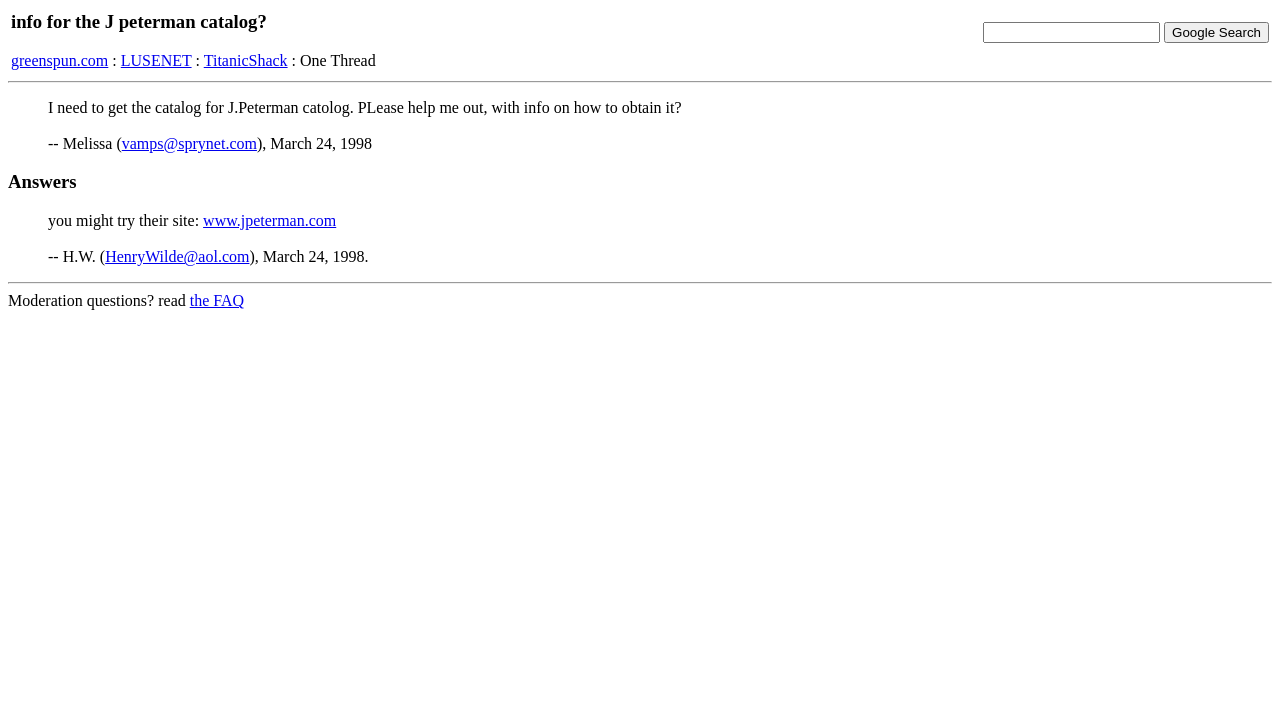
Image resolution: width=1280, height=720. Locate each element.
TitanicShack (246, 60)
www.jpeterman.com (269, 220)
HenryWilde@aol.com (177, 256)
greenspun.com (59, 60)
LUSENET (156, 60)
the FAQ (217, 300)
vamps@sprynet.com (189, 143)
